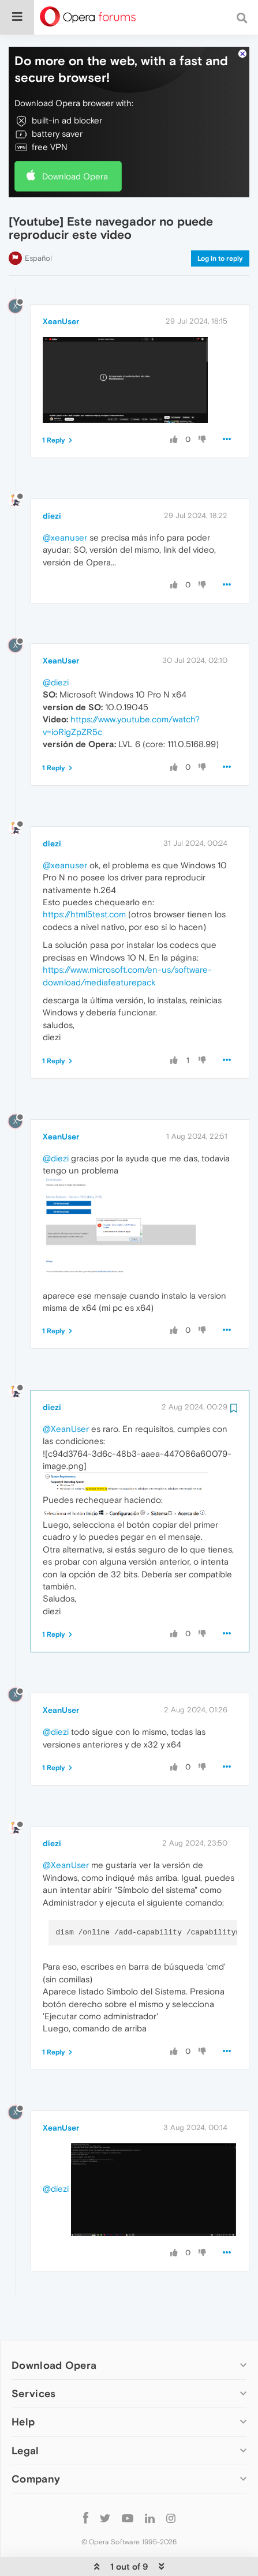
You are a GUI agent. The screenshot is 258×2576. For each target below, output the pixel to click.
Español (38, 223)
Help (23, 2386)
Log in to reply (220, 223)
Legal (25, 2415)
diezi (52, 480)
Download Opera (75, 141)
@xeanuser (65, 502)
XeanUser (61, 286)
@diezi (56, 647)
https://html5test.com (84, 879)
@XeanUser (66, 1393)
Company (36, 2444)
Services (33, 2358)
